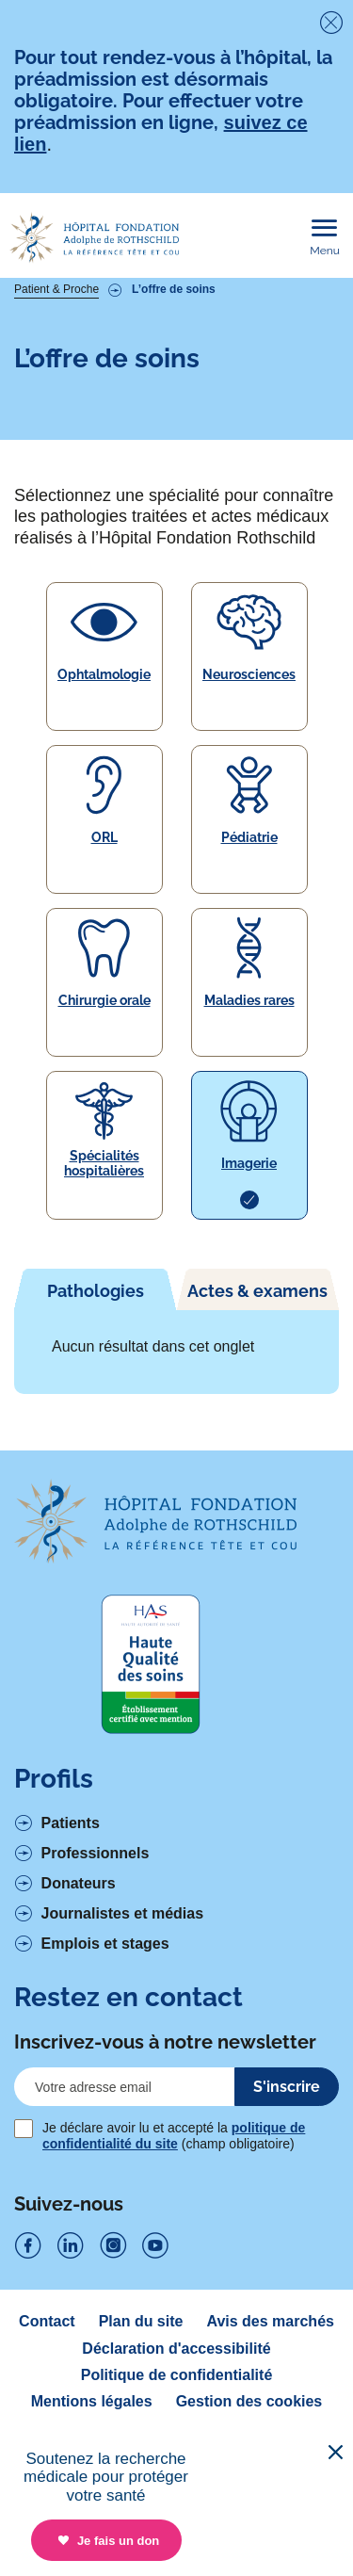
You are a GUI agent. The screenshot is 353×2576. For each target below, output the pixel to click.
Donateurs (78, 1883)
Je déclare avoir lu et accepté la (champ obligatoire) (173, 2135)
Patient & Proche (56, 289)
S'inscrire (286, 2087)
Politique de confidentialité (177, 2375)
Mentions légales (91, 2401)
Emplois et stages (105, 1944)
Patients (70, 1823)
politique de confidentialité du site (173, 2135)
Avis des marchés (269, 2321)
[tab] (95, 1289)
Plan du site (141, 2321)
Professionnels (95, 1853)
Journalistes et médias (122, 1913)
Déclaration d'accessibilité (176, 2349)
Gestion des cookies (249, 2401)
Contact (47, 2321)
